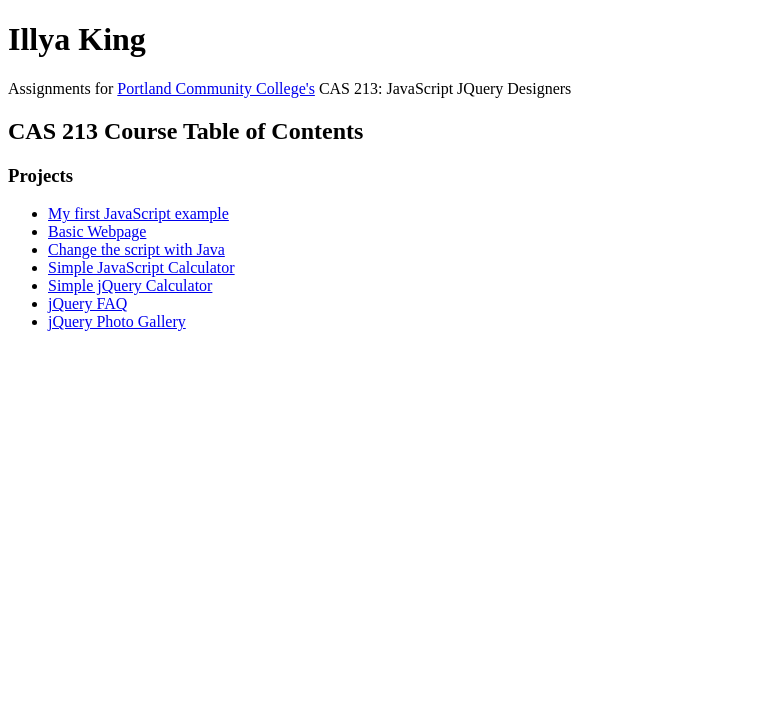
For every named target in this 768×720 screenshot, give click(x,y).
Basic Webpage (97, 231)
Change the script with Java (136, 249)
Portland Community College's (216, 88)
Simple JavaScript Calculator (141, 267)
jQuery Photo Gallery (117, 321)
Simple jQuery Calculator (130, 285)
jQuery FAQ (87, 303)
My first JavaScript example (138, 213)
